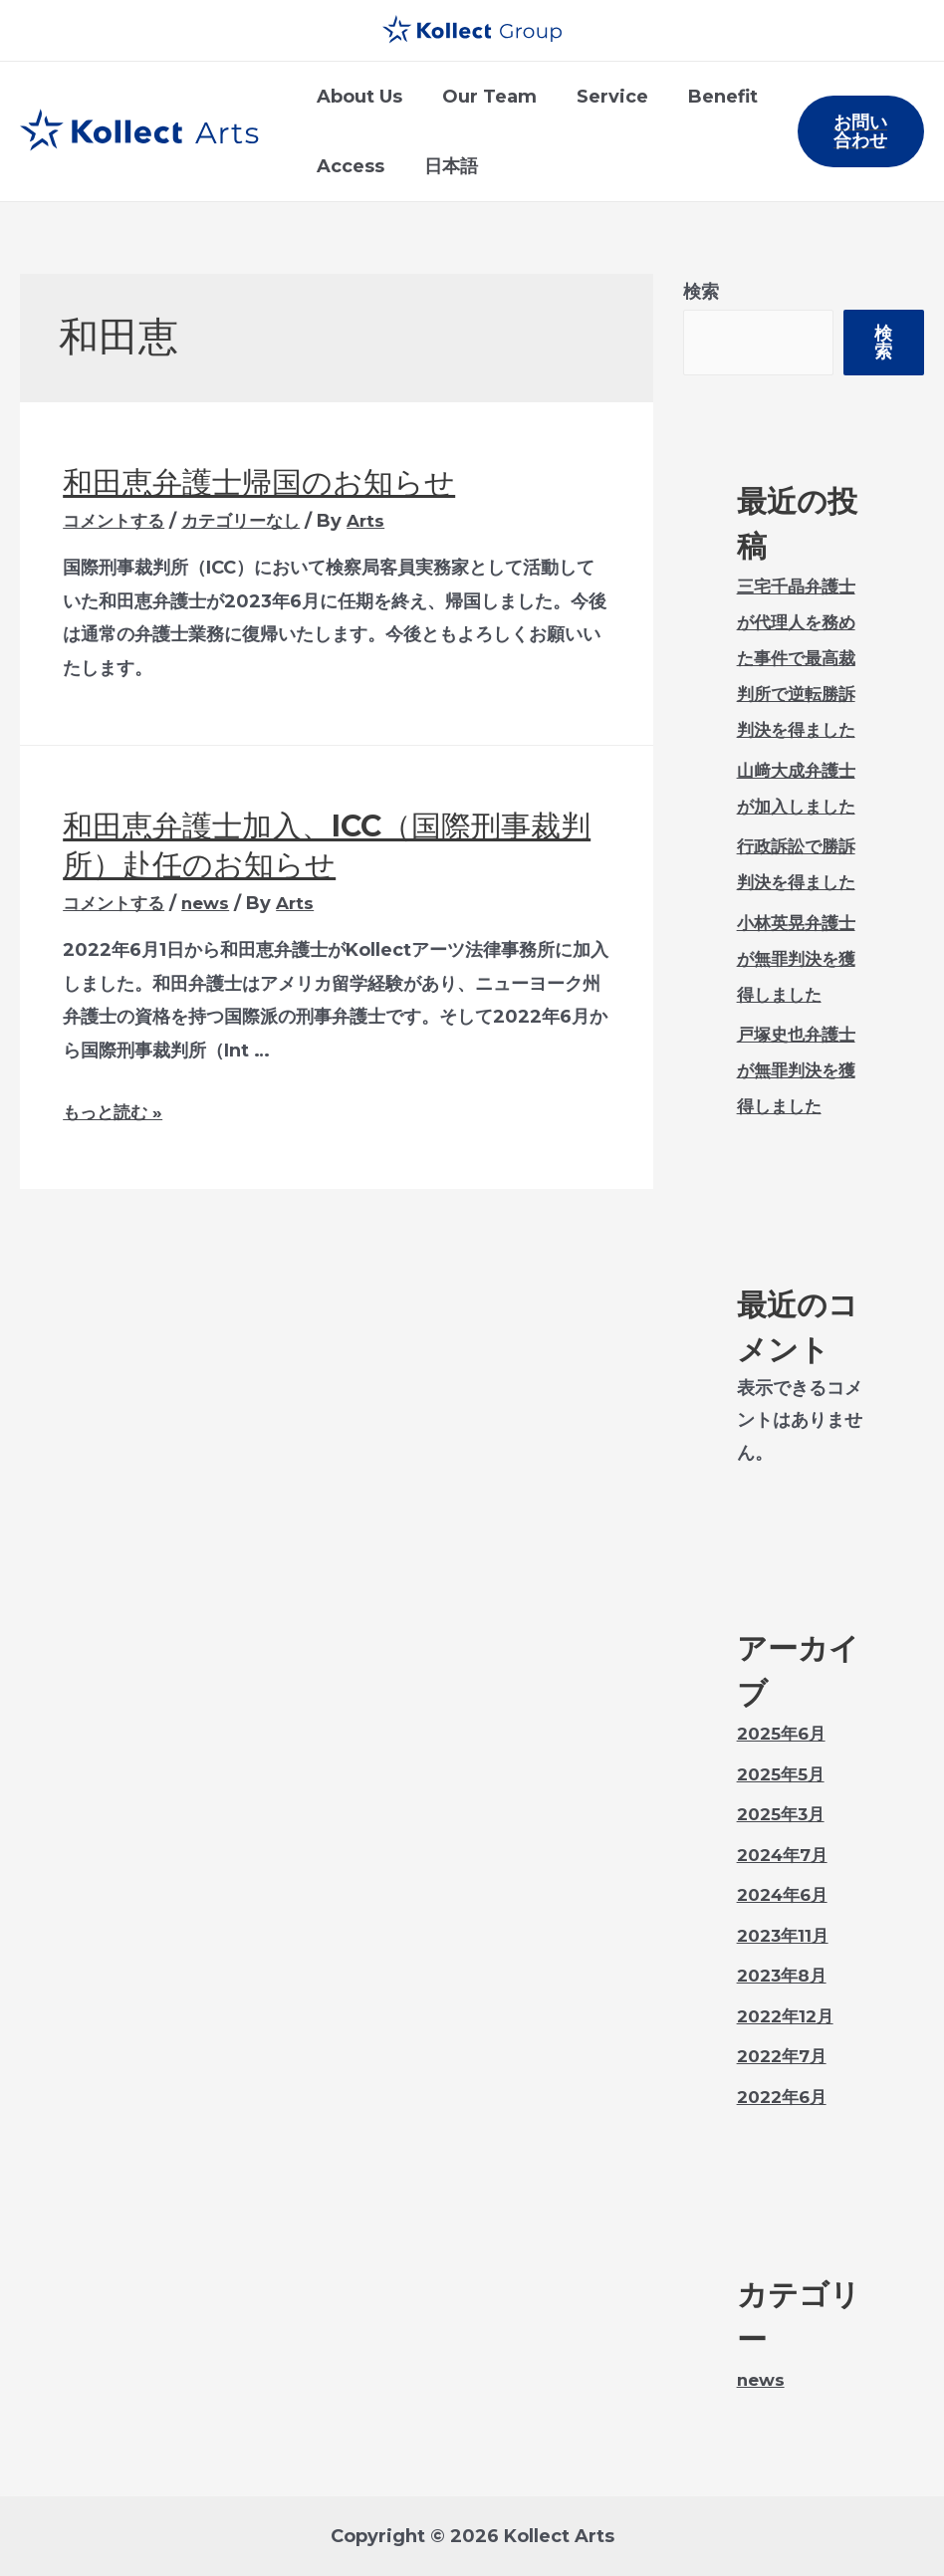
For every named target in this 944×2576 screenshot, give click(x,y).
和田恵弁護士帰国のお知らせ (259, 482)
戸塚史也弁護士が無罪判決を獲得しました (799, 1070)
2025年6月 (784, 1734)
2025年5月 (783, 1774)
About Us (357, 97)
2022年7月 (785, 2056)
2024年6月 (786, 1895)
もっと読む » (115, 1112)
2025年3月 (783, 1814)
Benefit (709, 97)
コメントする (116, 521)
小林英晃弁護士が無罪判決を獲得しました (799, 959)
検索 (701, 292)
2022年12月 (788, 2016)
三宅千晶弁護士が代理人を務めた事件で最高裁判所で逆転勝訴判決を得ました (799, 658)
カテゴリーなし (250, 521)
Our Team (483, 97)
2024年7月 (786, 1855)
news (212, 903)
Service (602, 97)
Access (348, 166)
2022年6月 (785, 2097)
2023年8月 (784, 1976)
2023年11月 (785, 1936)
